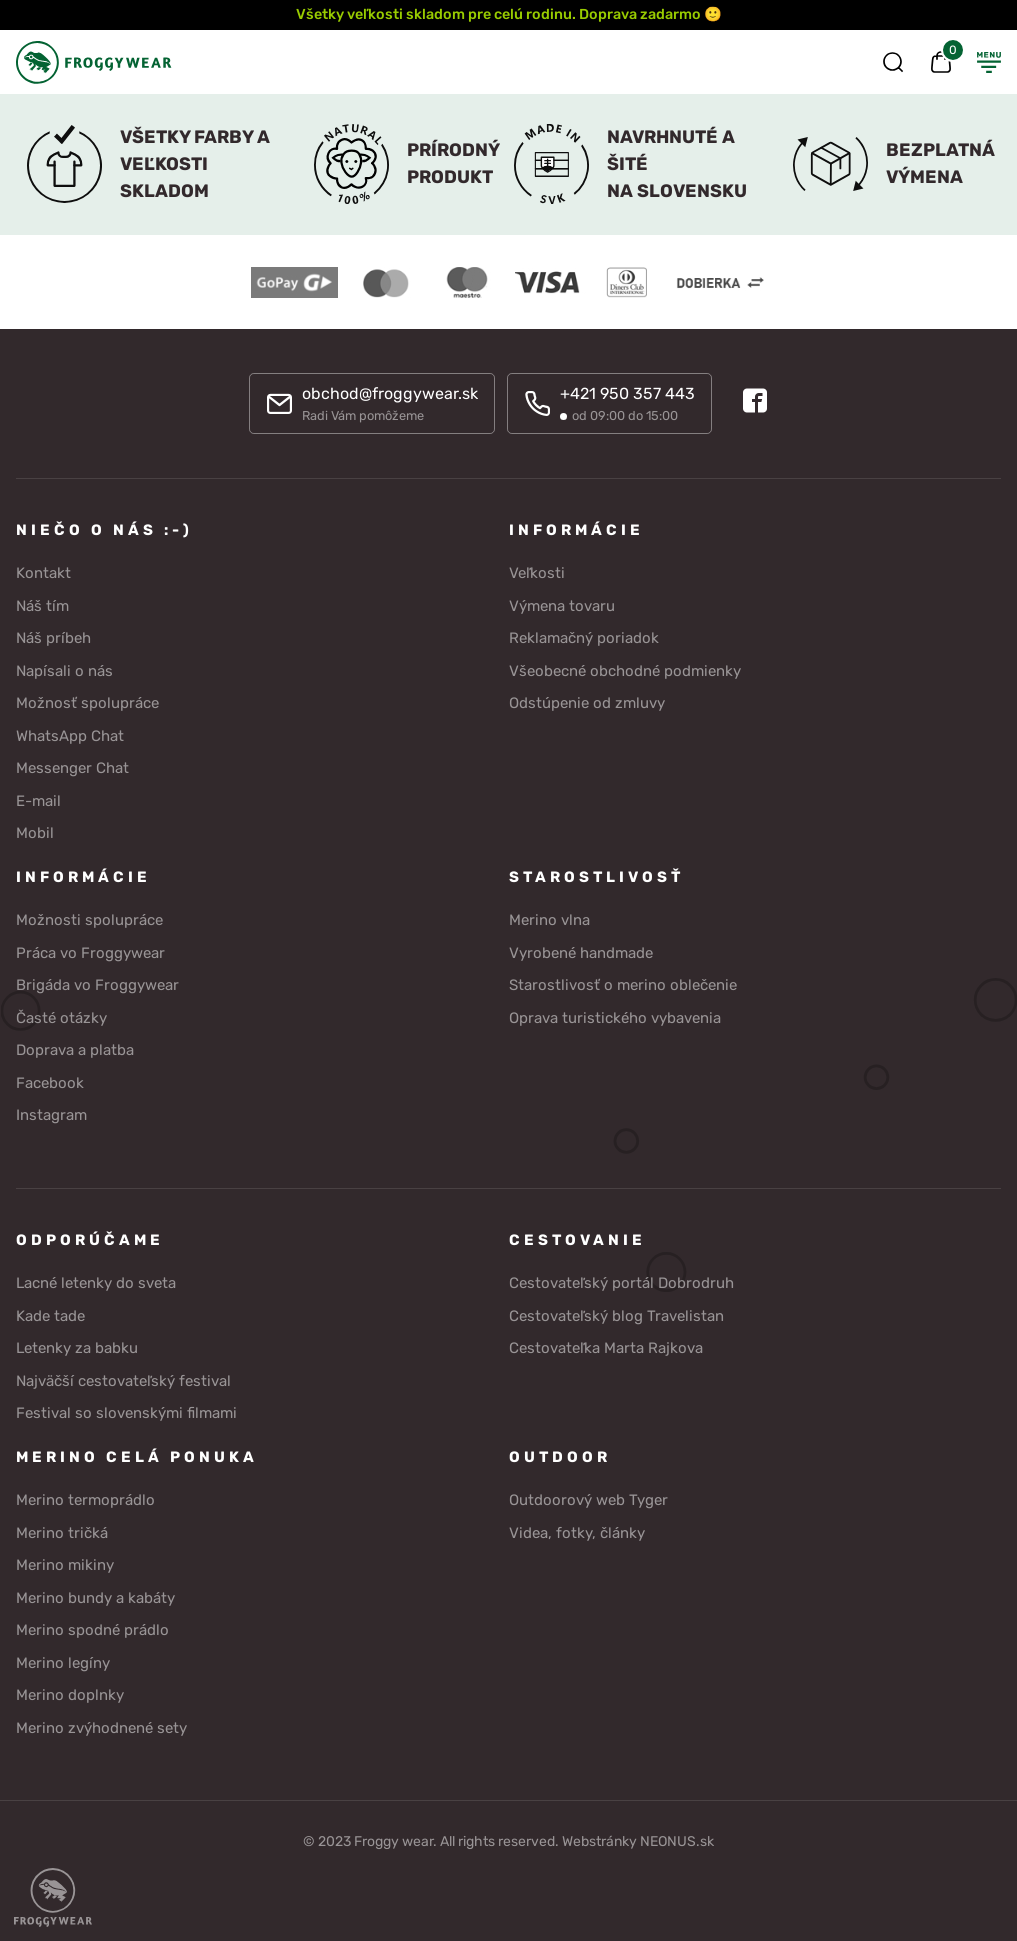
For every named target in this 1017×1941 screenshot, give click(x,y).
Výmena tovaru (562, 606)
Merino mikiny (65, 1565)
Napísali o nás (64, 671)
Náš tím (42, 606)
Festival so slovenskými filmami (126, 1413)
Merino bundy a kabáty (95, 1598)
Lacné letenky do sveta (96, 1283)
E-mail (38, 801)
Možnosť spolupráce (87, 703)
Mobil (35, 833)
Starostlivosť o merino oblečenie (623, 985)
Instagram (51, 1115)
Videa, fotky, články (577, 1533)
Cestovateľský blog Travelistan (616, 1316)
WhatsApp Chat (70, 736)
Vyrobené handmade (581, 953)
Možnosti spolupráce (89, 920)
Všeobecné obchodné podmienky (625, 671)
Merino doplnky (70, 1695)
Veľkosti (537, 573)
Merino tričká (62, 1533)
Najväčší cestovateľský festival (123, 1381)
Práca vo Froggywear (90, 953)
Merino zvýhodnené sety (101, 1728)
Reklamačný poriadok (584, 638)
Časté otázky (61, 1018)
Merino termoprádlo (85, 1500)
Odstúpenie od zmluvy (587, 703)
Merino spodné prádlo (92, 1630)
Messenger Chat (72, 768)
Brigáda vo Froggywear (97, 985)
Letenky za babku (77, 1348)
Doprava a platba (75, 1050)
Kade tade (50, 1316)
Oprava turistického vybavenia (615, 1018)
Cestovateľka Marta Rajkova (606, 1348)
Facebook (50, 1083)
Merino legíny (63, 1663)
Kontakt (43, 573)
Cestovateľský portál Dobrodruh (621, 1283)
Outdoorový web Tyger (588, 1500)
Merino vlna (549, 920)
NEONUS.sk (677, 1841)
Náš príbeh (53, 638)
